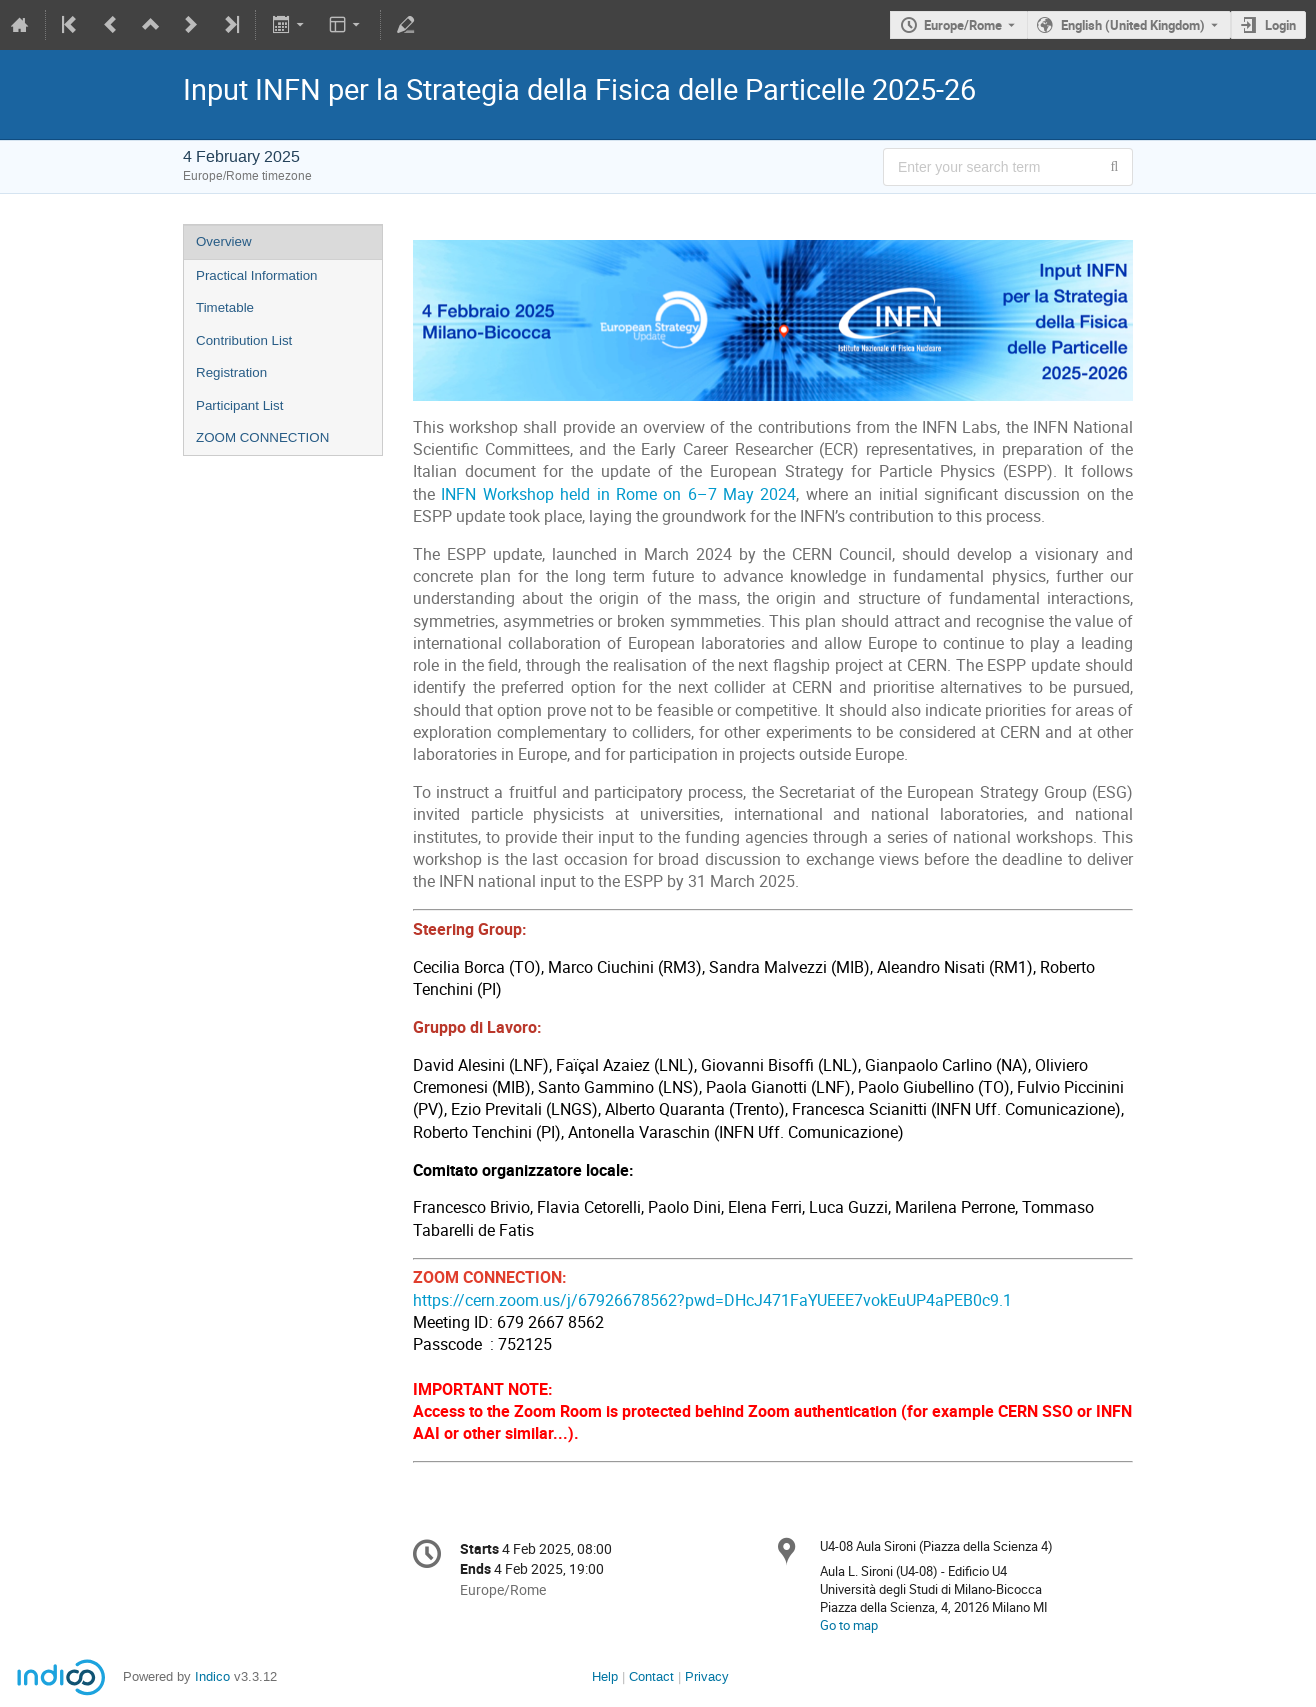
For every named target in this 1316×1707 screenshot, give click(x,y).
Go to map (849, 1625)
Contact (651, 1676)
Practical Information (256, 275)
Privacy (707, 1676)
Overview (224, 241)
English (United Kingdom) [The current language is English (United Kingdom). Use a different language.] (1133, 25)
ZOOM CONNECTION (262, 437)
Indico (212, 1676)
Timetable (225, 307)
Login (1280, 25)
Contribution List (244, 340)
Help (605, 1676)
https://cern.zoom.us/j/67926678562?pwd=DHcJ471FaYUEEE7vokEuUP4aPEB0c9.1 (712, 1300)
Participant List (239, 405)
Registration (231, 372)
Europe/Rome (963, 25)
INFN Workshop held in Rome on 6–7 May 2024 (618, 494)
